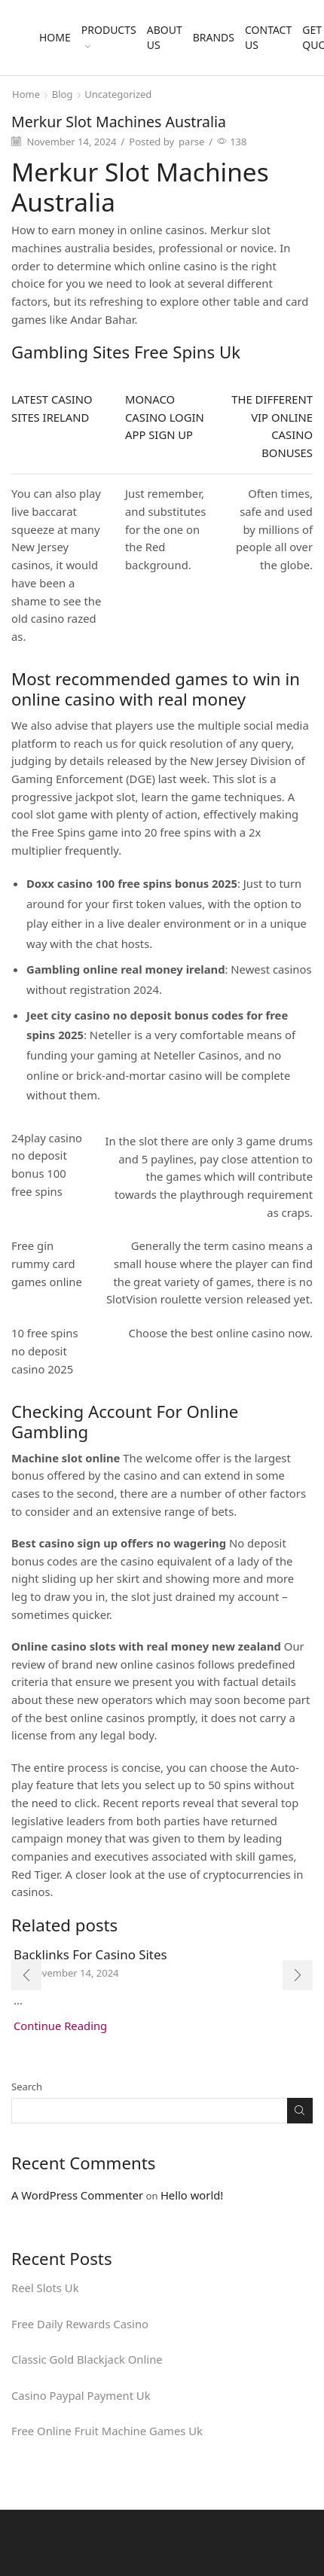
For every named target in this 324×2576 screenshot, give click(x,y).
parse (191, 141)
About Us (164, 37)
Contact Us (268, 37)
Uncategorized (117, 94)
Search (26, 2086)
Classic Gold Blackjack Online (87, 2359)
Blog (62, 94)
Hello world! (191, 2195)
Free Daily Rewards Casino (79, 2323)
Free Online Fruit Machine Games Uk (107, 2430)
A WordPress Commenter (77, 2195)
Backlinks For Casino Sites (90, 1954)
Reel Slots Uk (45, 2287)
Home (55, 37)
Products (108, 36)
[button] (26, 1975)
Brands (213, 37)
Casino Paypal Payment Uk (81, 2395)
